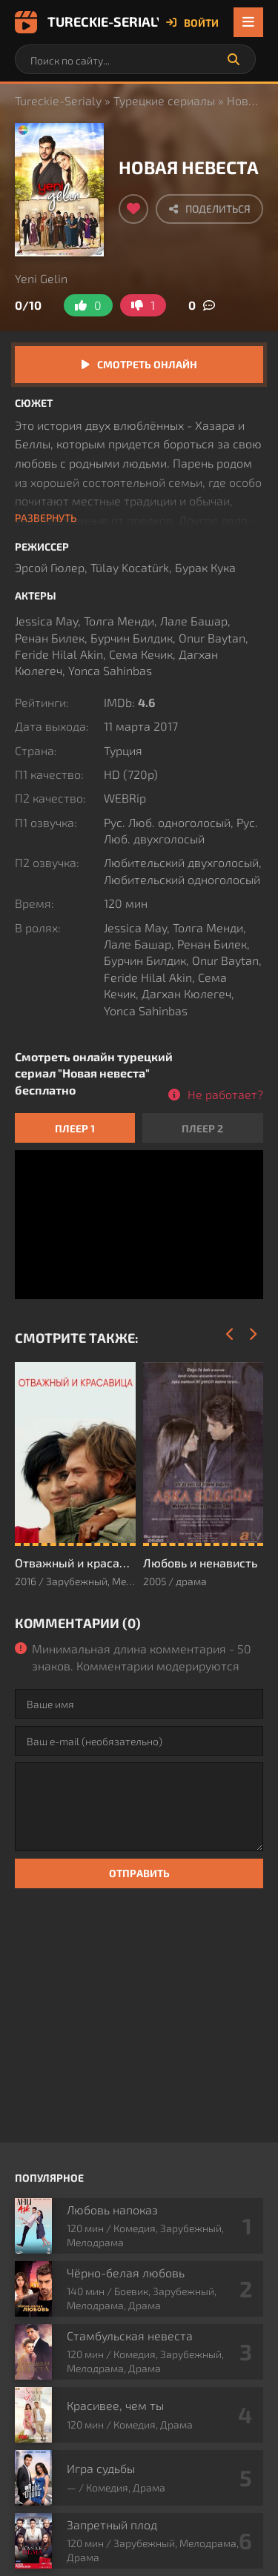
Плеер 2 (202, 1128)
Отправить (139, 1873)
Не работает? (225, 1094)
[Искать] (233, 59)
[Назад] (230, 1335)
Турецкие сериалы (164, 100)
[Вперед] (252, 1335)
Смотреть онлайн (147, 364)
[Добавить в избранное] (133, 209)
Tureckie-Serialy (87, 22)
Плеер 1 (75, 1128)
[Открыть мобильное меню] (248, 22)
